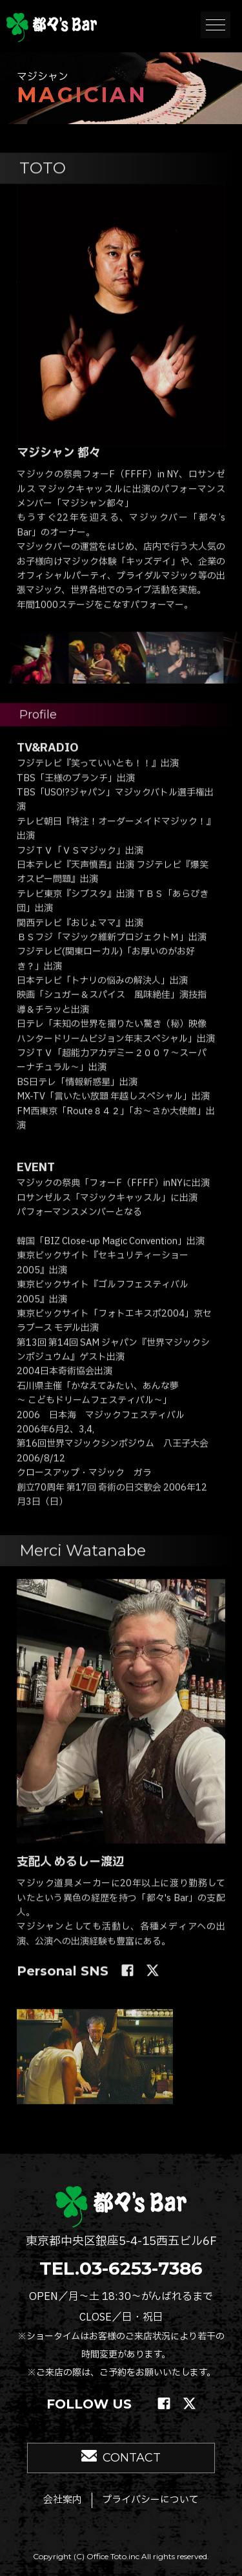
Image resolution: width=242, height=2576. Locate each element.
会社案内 (62, 2500)
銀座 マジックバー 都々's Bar (51, 27)
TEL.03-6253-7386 (121, 2268)
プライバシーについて (150, 2500)
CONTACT (132, 2458)
